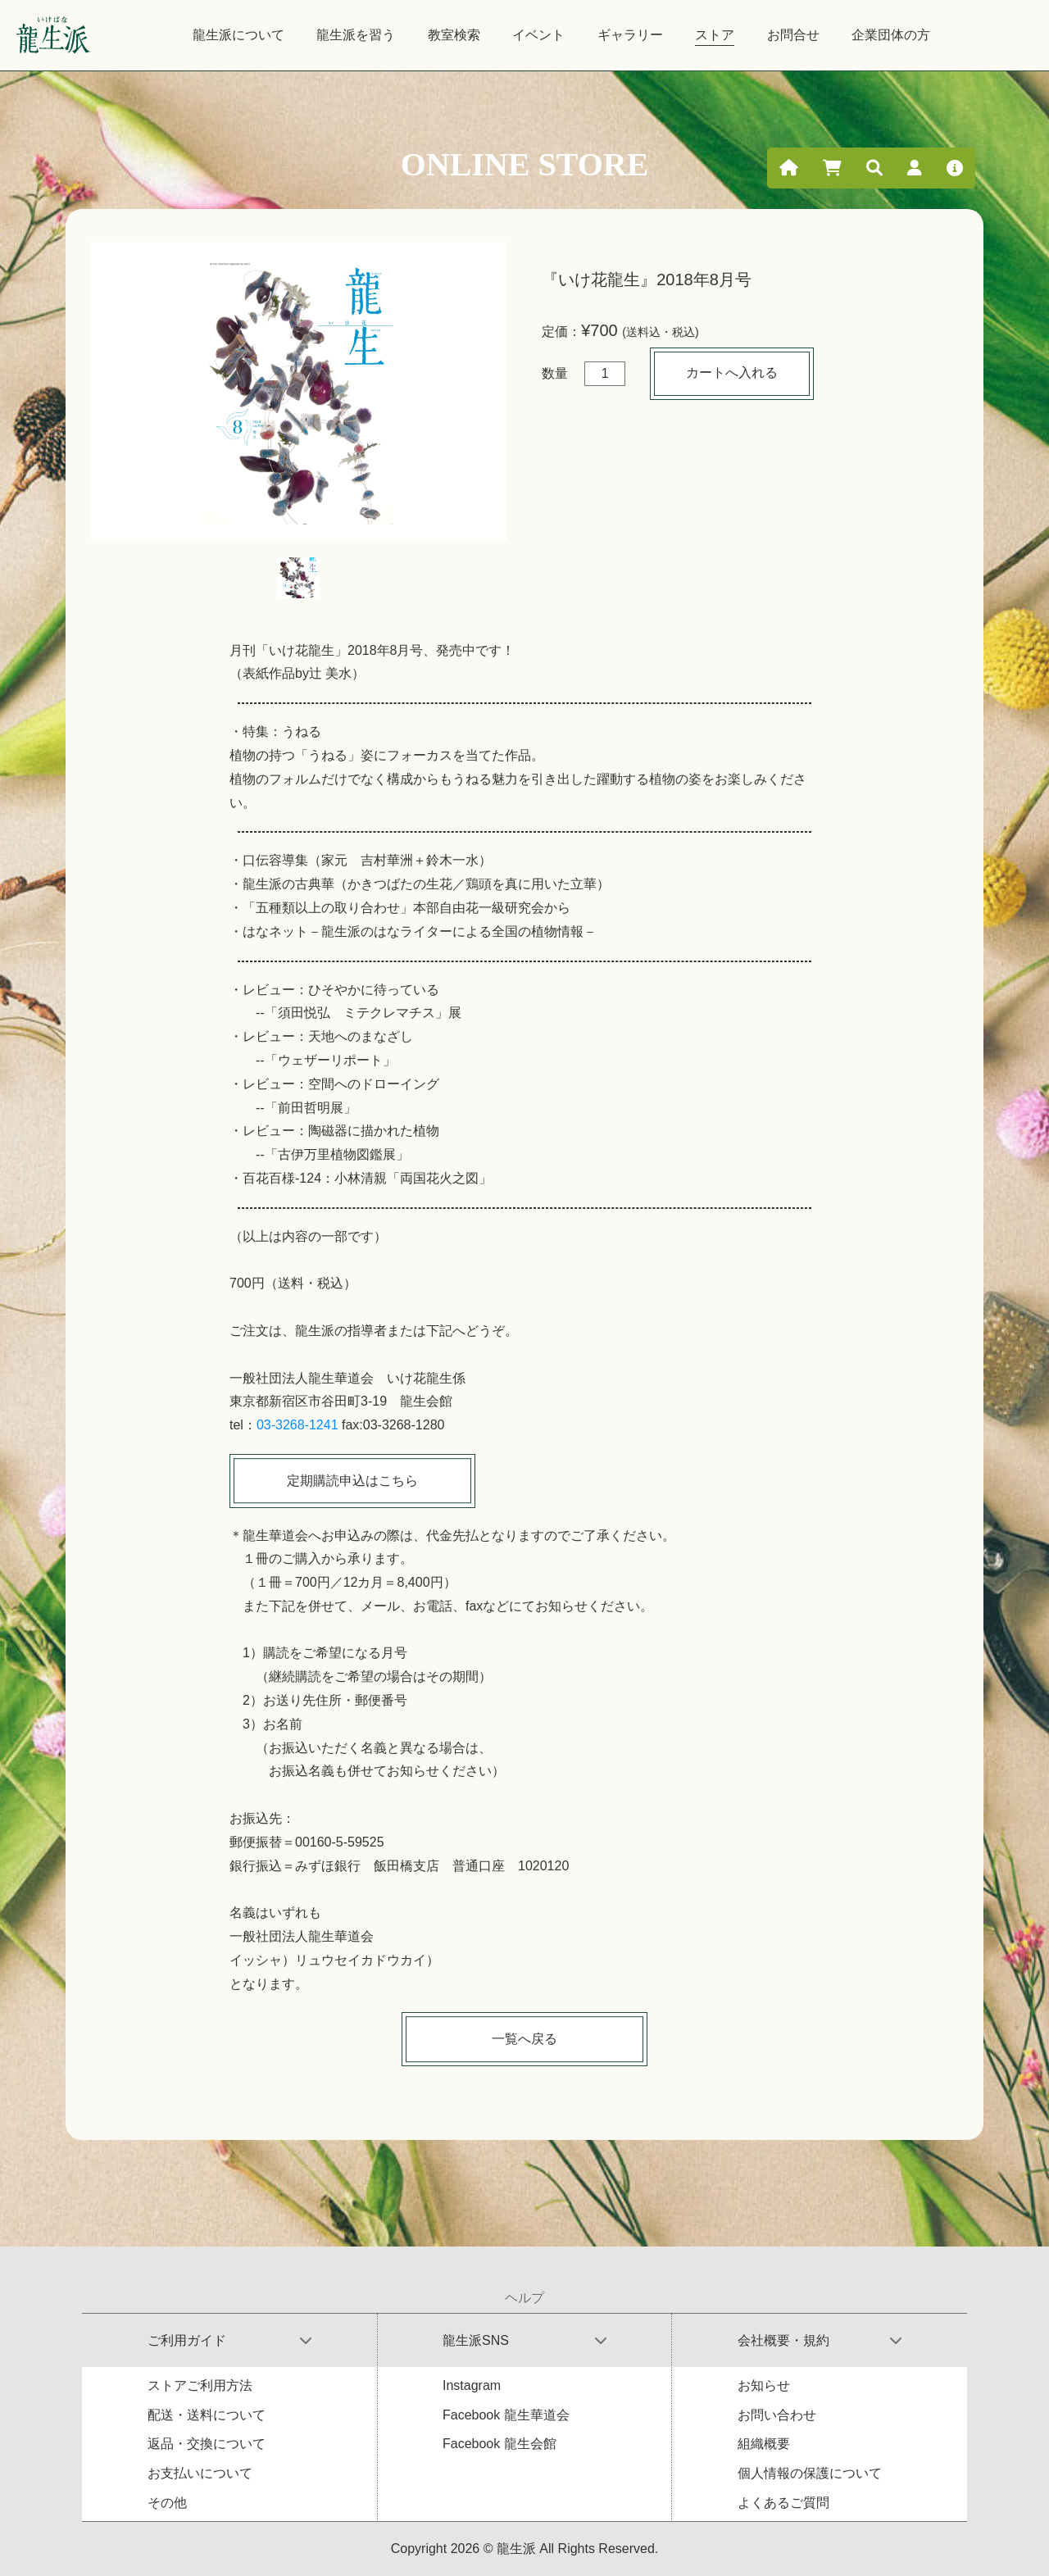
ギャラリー (630, 35)
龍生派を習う (355, 35)
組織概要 (764, 2444)
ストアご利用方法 (200, 2385)
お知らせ (764, 2385)
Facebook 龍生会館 (499, 2444)
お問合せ (793, 35)
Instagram (472, 2385)
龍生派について (238, 35)
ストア (714, 35)
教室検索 (454, 35)
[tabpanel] (299, 391)
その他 (167, 2503)
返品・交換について (207, 2444)
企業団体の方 (890, 35)
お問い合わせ (777, 2415)
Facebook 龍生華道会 (506, 2415)
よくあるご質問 (783, 2503)
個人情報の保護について (810, 2473)
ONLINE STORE (525, 164)
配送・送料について (207, 2415)
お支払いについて (200, 2473)
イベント (538, 35)
